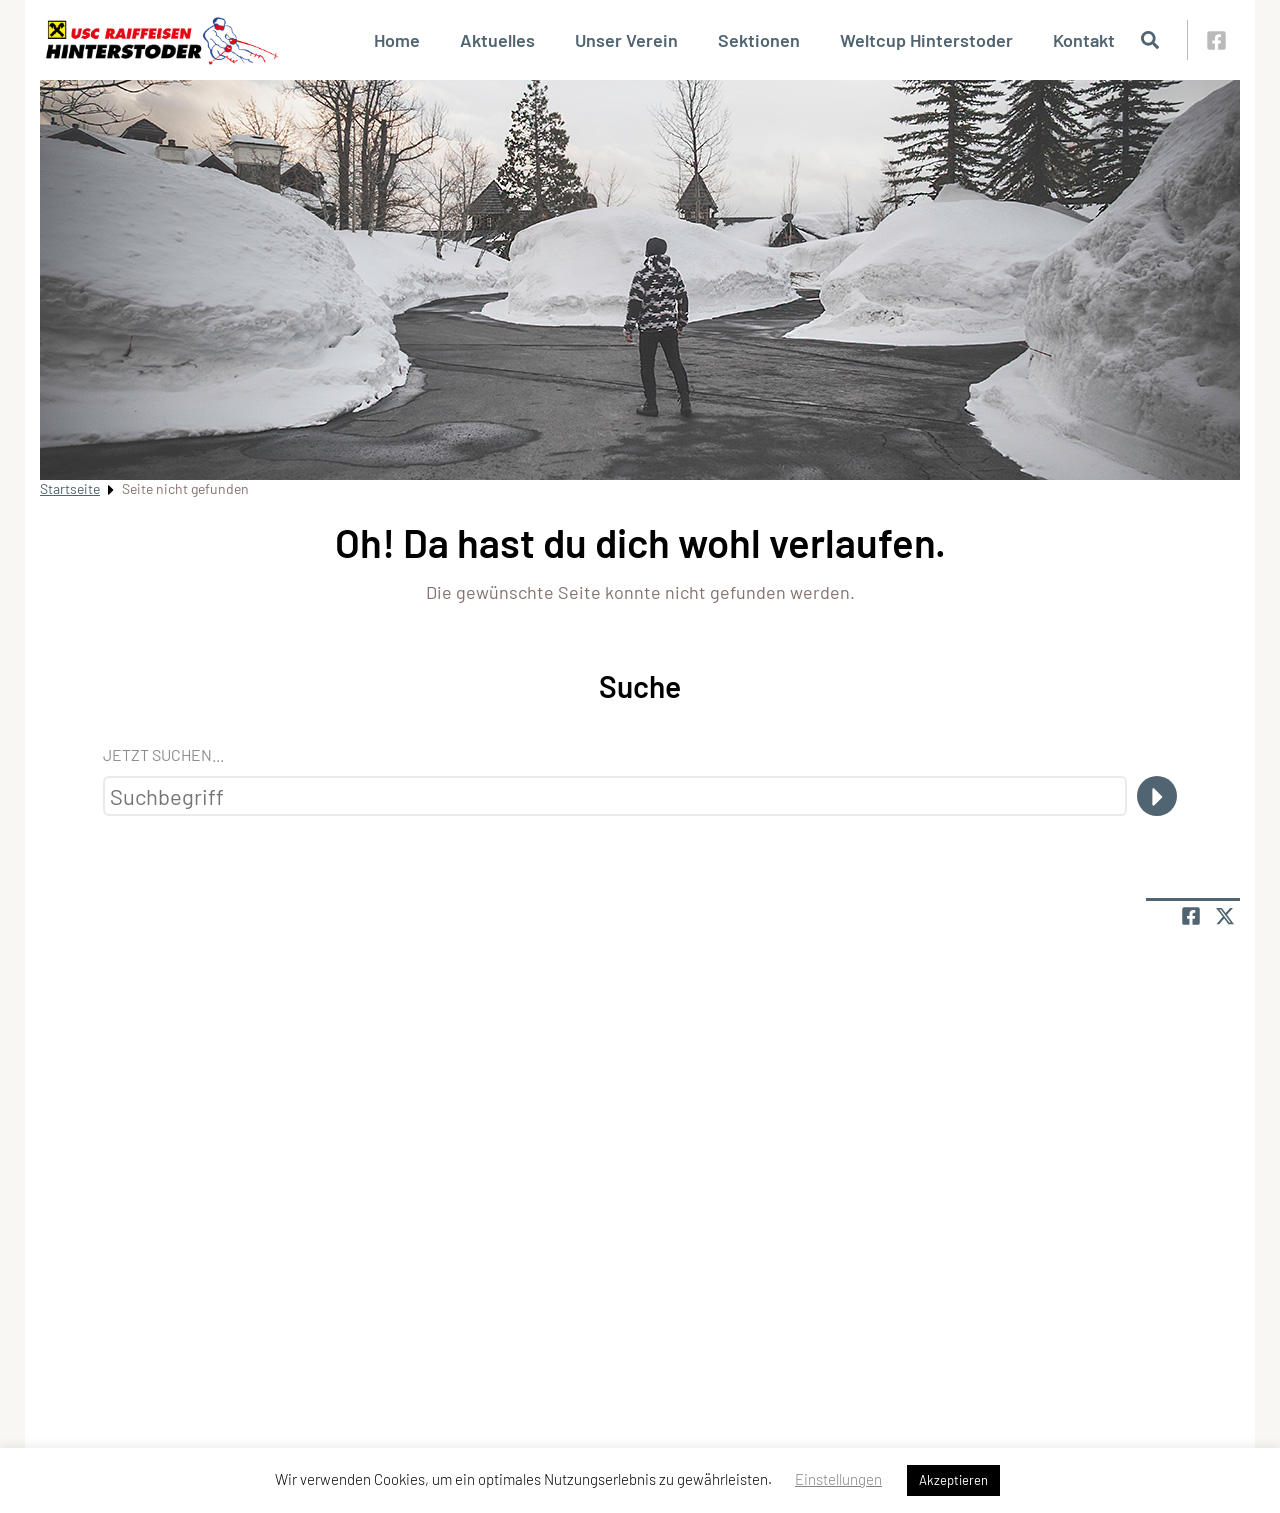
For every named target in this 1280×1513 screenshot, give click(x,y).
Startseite (70, 488)
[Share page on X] (1225, 916)
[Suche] (1157, 796)
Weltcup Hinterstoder (926, 40)
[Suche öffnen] (1150, 40)
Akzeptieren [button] (953, 1480)
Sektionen (759, 40)
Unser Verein (626, 40)
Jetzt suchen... (163, 754)
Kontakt (1084, 40)
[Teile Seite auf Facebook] (1191, 916)
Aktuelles (497, 40)
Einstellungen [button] (838, 1479)
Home (397, 40)
